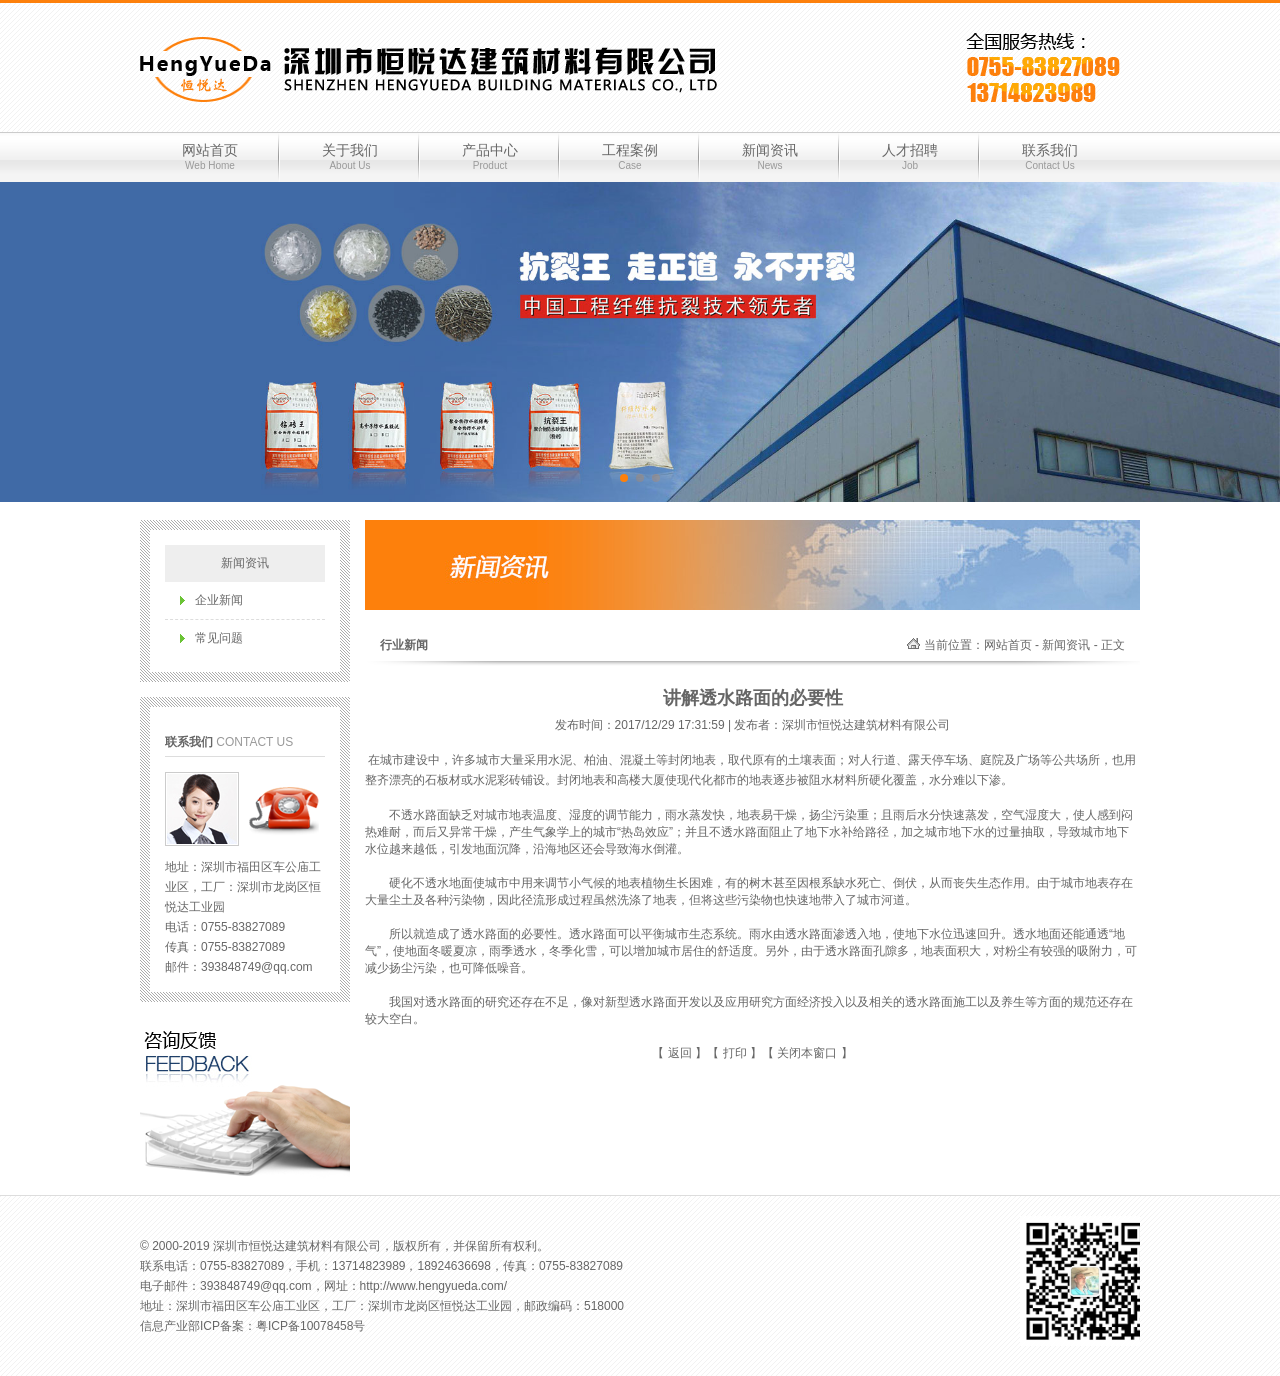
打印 (735, 1053)
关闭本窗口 (807, 1053)
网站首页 (210, 157)
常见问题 (219, 638)
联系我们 (1050, 157)
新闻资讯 (770, 157)
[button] (624, 478)
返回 (680, 1053)
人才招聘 (910, 157)
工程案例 (630, 157)
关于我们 (350, 157)
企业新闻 (219, 600)
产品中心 (490, 157)
